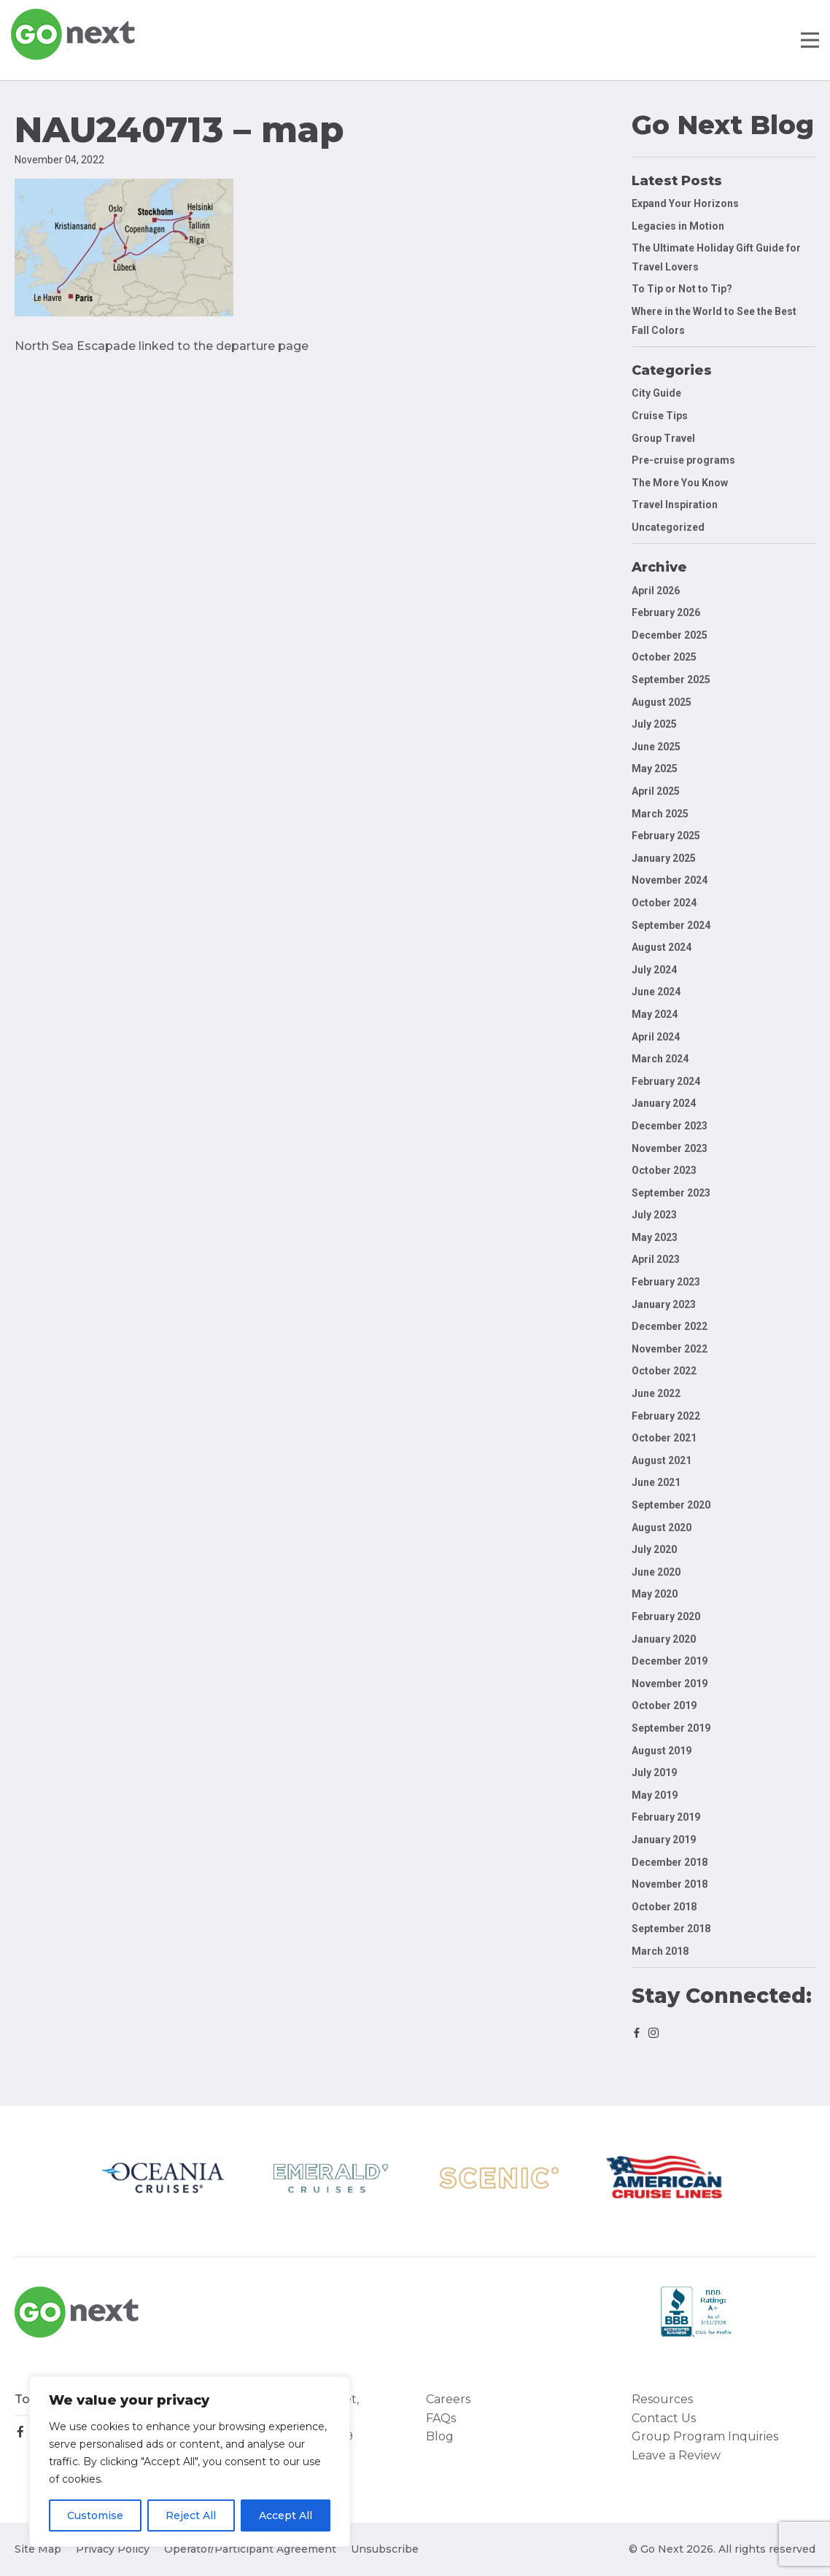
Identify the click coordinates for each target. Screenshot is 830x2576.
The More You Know (680, 483)
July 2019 (654, 1772)
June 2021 (656, 1482)
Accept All (285, 2515)
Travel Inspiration (675, 504)
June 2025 (656, 746)
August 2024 (661, 947)
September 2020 (671, 1505)
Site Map (38, 2549)
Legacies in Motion (678, 226)
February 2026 (666, 612)
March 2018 (660, 1951)
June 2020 (656, 1572)
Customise (95, 2515)
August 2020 (661, 1527)
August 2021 (661, 1460)
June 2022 (656, 1393)
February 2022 (666, 1416)
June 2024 (656, 991)
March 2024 (660, 1059)
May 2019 (655, 1795)
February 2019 (666, 1817)
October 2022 (664, 1371)
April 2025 (656, 791)
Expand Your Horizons (685, 203)
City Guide (656, 393)
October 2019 (664, 1705)
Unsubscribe (385, 2549)
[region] (189, 2461)
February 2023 (666, 1282)
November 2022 (669, 1349)
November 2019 (669, 1683)
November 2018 (669, 1884)
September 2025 (671, 679)
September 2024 (671, 925)
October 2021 (664, 1438)
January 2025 (664, 858)
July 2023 (654, 1215)
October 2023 (664, 1170)
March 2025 (660, 814)
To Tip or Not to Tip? (683, 289)
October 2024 (664, 902)
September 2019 (671, 1728)
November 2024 (669, 880)
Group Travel (663, 438)
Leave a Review (676, 2455)
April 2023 (656, 1259)
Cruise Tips (660, 415)
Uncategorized (668, 527)
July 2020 (654, 1549)
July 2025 (654, 724)
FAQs (441, 2418)
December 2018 (669, 1862)
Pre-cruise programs (683, 460)
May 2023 (655, 1237)
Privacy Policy (113, 2549)
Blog (440, 2436)
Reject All (191, 2515)
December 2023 (669, 1126)
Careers (448, 2399)
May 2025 (655, 768)
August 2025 (661, 702)
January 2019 (664, 1839)
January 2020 (664, 1639)
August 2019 (661, 1750)
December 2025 (669, 635)
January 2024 (664, 1103)
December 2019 (669, 1661)
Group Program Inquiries (705, 2436)
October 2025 (664, 657)
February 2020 (666, 1616)
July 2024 (654, 970)
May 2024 (655, 1014)
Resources (662, 2399)
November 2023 (669, 1148)
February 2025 (666, 835)
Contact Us (664, 2418)
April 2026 (656, 590)
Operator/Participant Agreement (250, 2549)
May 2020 (655, 1594)
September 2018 (671, 1928)
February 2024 (666, 1081)
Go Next (74, 34)
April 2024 (656, 1037)
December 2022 (669, 1326)
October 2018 (664, 1906)
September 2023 (671, 1193)
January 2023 (664, 1304)
